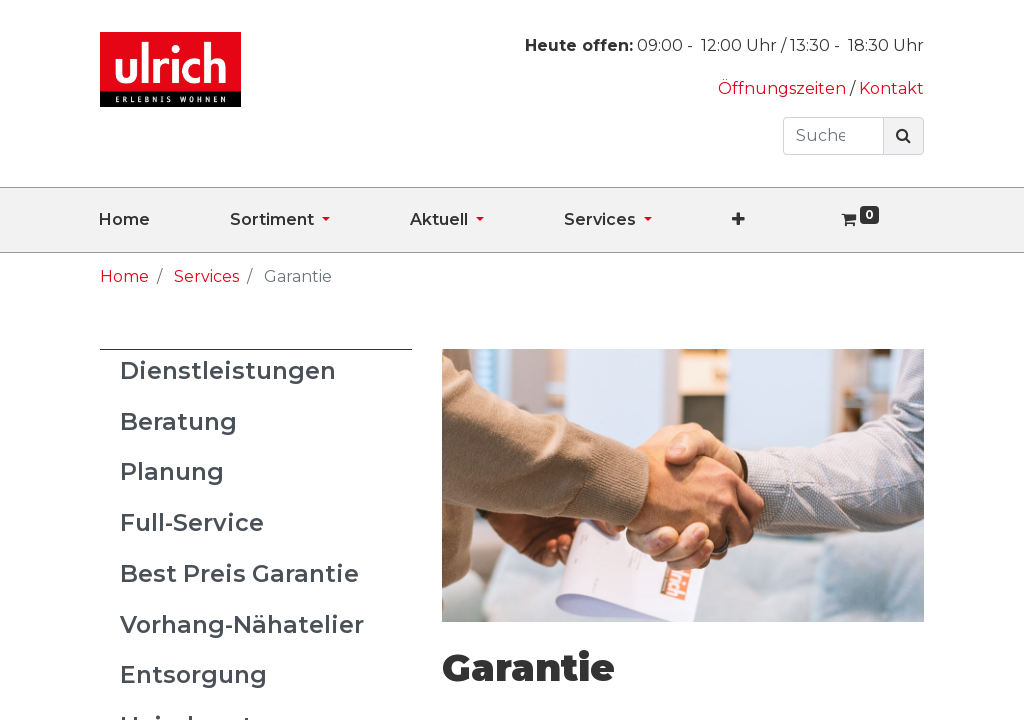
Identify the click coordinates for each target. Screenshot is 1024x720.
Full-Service (192, 522)
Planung (172, 471)
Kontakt (891, 88)
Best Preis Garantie (239, 573)
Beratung (178, 421)
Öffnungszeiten (784, 88)
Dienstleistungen (228, 370)
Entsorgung (193, 674)
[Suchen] (903, 136)
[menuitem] (164, 220)
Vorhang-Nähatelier (242, 624)
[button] (778, 220)
